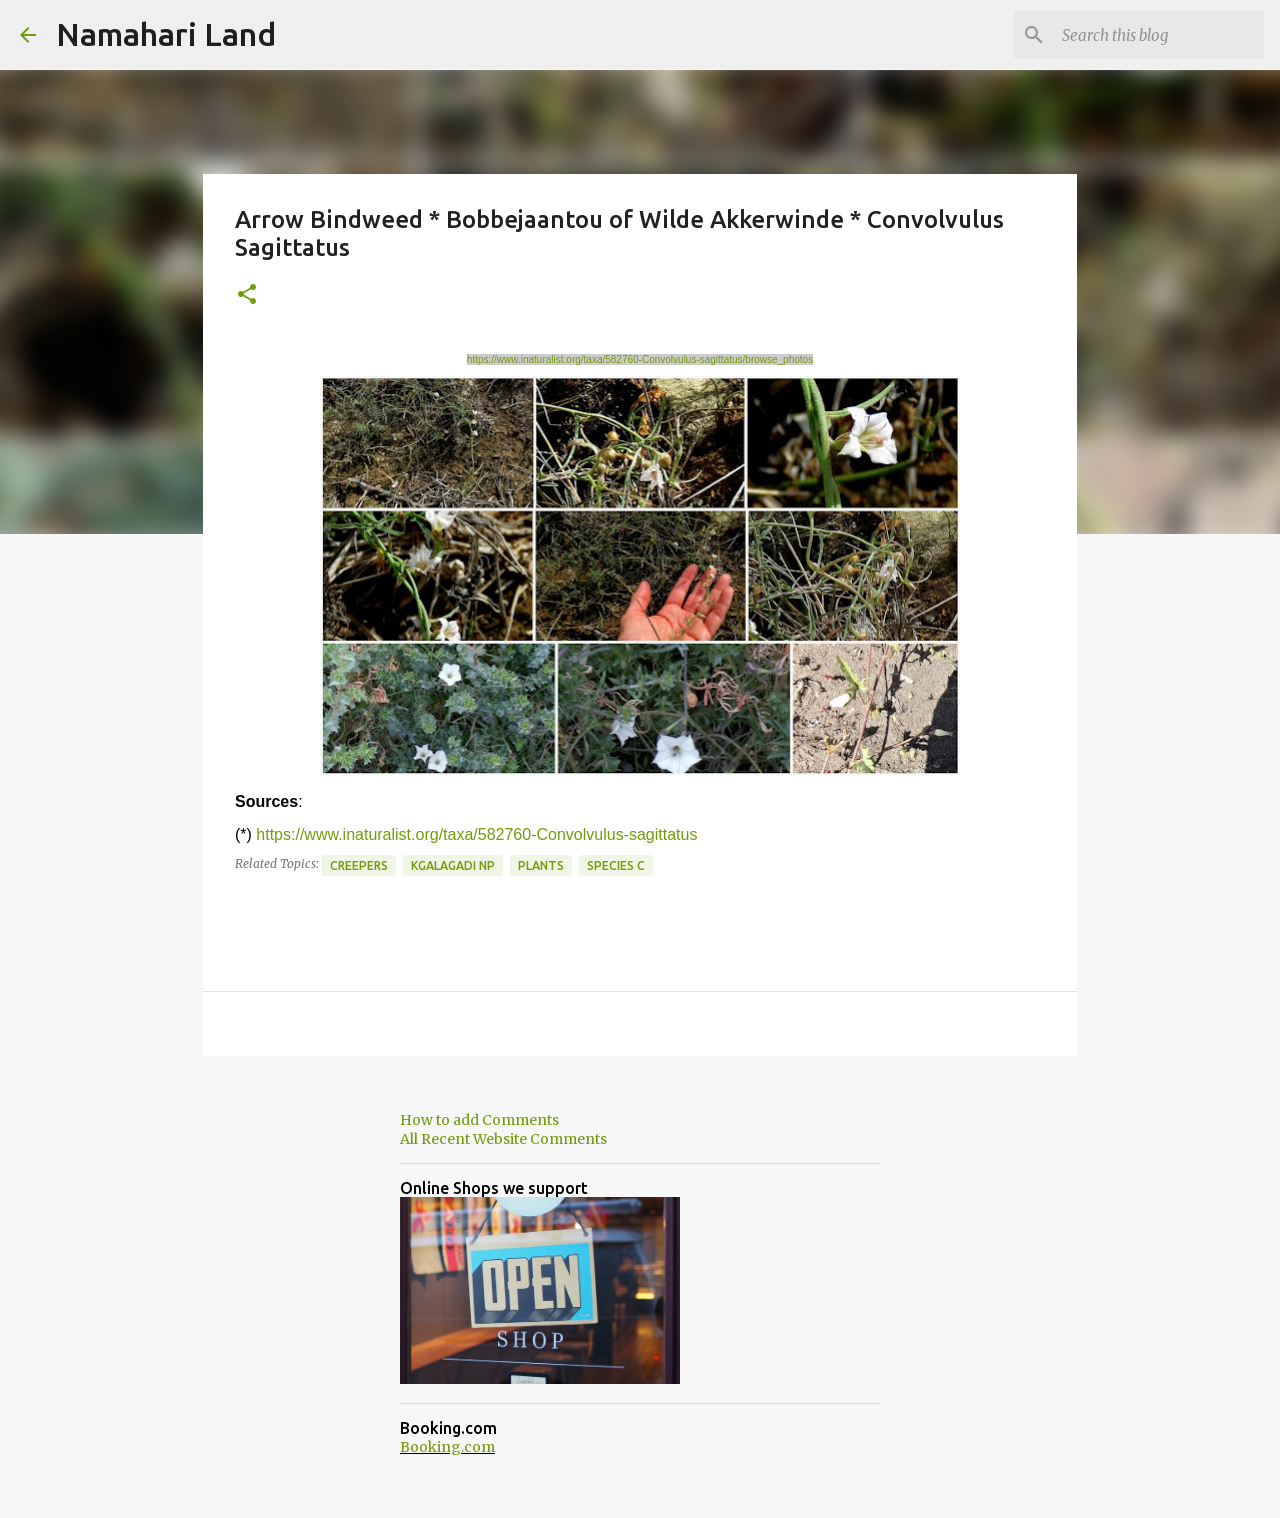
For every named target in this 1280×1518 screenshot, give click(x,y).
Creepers (359, 865)
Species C (616, 865)
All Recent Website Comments (503, 1139)
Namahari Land (166, 34)
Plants (541, 865)
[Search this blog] (1159, 35)
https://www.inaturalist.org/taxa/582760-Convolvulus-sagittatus (476, 834)
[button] (247, 295)
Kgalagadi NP (453, 865)
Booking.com (447, 1447)
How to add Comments (479, 1120)
